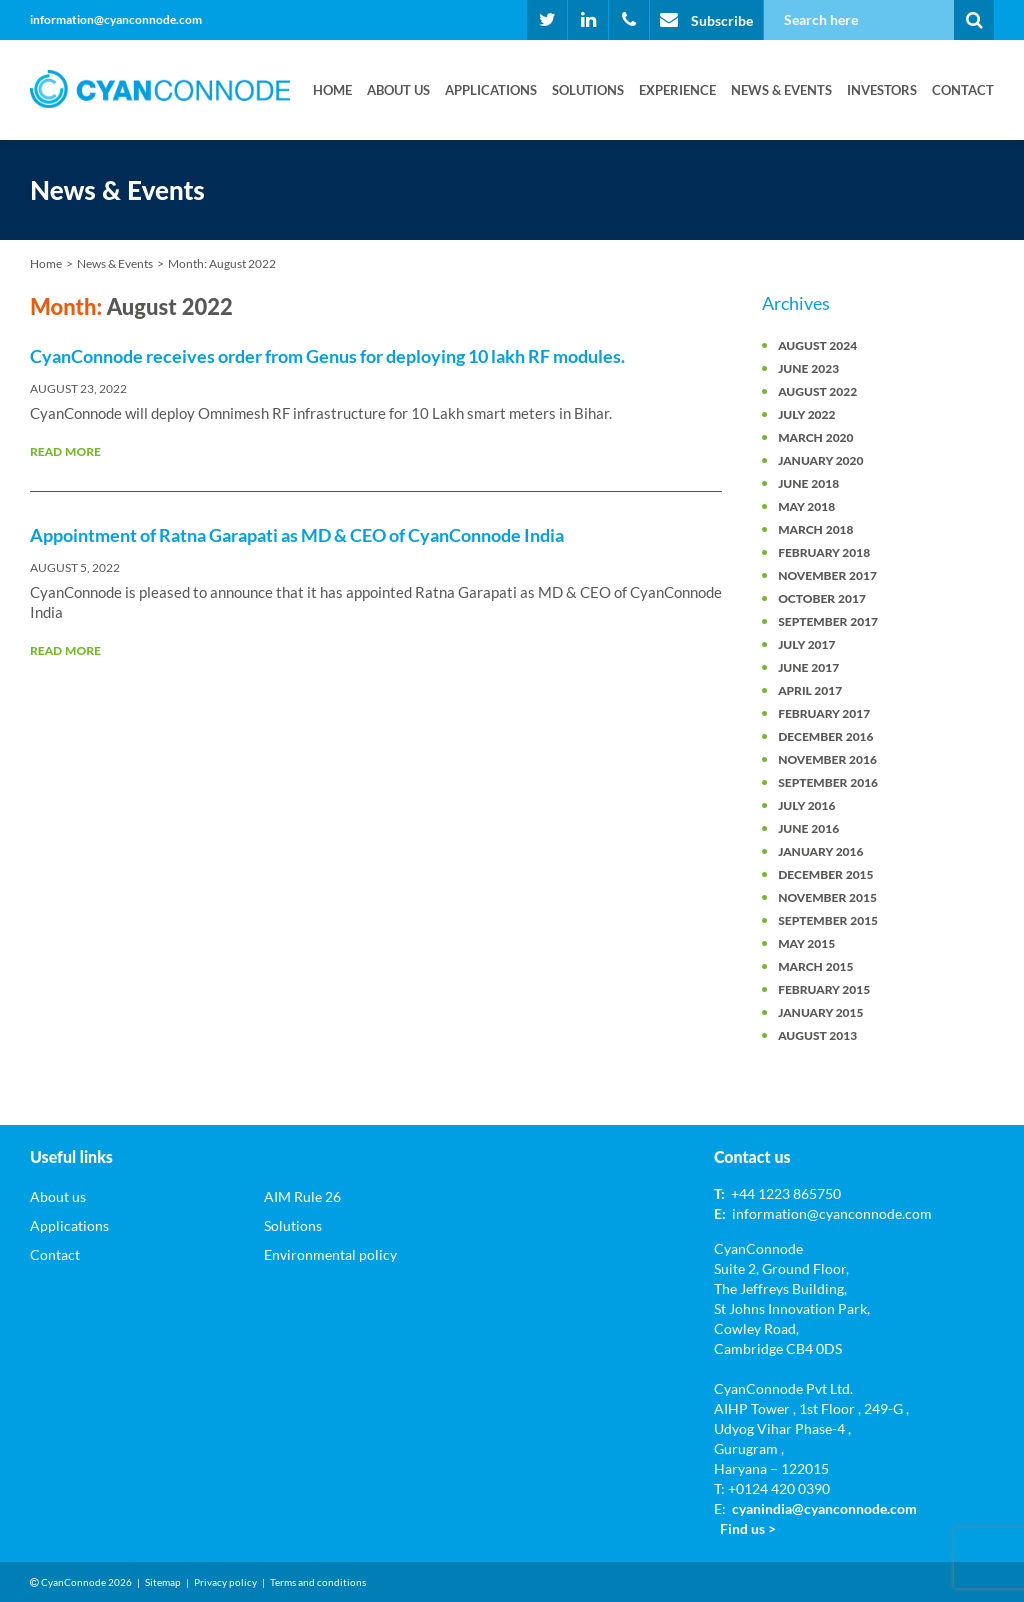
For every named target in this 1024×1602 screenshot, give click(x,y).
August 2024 (817, 345)
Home (332, 90)
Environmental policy (330, 1254)
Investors (882, 90)
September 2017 (828, 621)
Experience (677, 90)
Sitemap (163, 1582)
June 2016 (808, 828)
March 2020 (815, 437)
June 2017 (808, 667)
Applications (491, 90)
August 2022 (817, 391)
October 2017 (822, 598)
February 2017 (824, 713)
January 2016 (820, 851)
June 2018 (808, 483)
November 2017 (827, 575)
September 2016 (828, 782)
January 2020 (820, 460)
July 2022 (806, 414)
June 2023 (808, 368)
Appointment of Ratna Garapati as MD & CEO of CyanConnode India (297, 535)
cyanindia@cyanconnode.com (824, 1508)
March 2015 (815, 966)
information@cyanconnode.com (116, 19)
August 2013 (817, 1035)
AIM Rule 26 (302, 1196)
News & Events (781, 90)
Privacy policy (225, 1582)
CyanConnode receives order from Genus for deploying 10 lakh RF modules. (327, 356)
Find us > (748, 1528)
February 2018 (824, 552)
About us (398, 90)
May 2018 (806, 506)
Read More (65, 451)
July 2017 (806, 644)
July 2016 (806, 805)
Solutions (588, 90)
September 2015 (828, 920)
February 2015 (824, 989)
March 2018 (815, 529)
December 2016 (825, 736)
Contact (963, 90)
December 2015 (825, 874)
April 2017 (810, 690)
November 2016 (827, 759)
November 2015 (827, 897)
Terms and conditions (318, 1582)
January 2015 (820, 1012)
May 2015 (806, 943)
